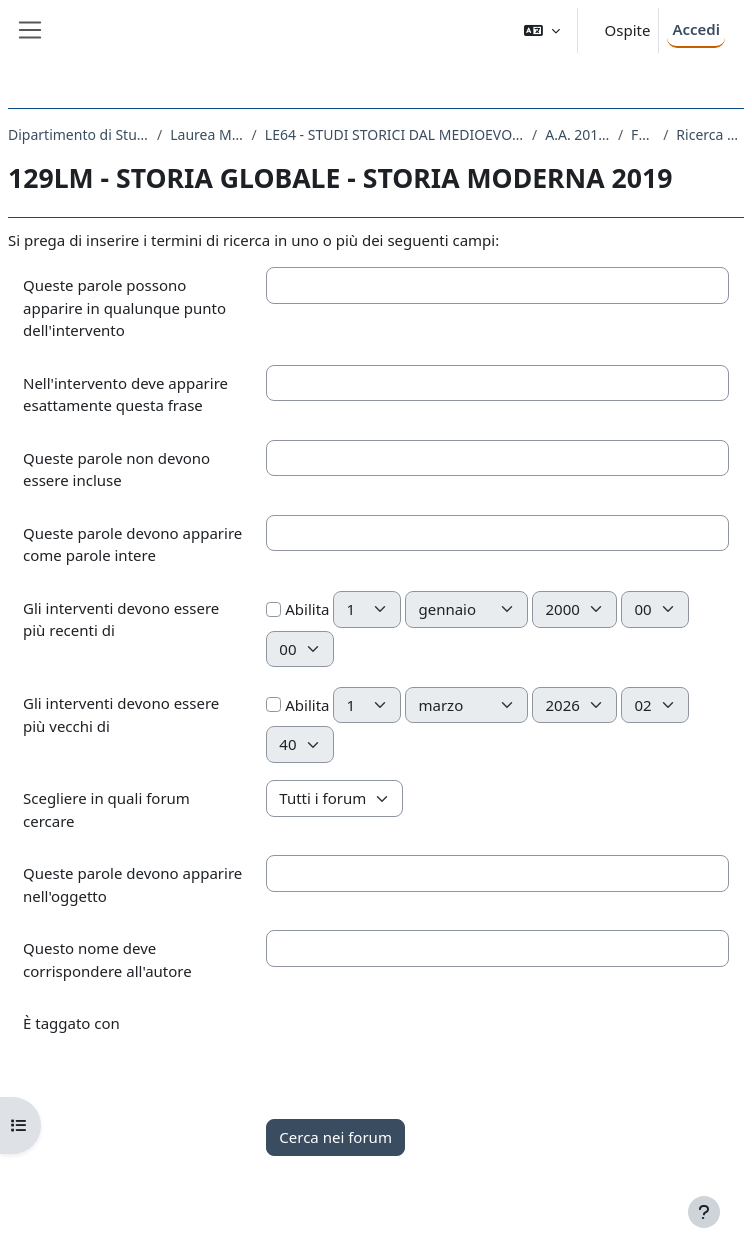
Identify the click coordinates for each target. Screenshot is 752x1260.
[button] (542, 30)
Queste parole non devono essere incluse (116, 469)
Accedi (696, 29)
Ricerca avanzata (710, 134)
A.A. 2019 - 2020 (577, 134)
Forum (643, 134)
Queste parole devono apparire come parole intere (132, 544)
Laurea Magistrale (206, 134)
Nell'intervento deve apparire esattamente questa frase (125, 394)
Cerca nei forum (335, 1137)
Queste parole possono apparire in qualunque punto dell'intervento (124, 307)
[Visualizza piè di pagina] (704, 1212)
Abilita (297, 609)
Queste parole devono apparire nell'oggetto (132, 884)
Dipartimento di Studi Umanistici (78, 134)
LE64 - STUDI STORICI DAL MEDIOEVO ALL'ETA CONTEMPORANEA (394, 134)
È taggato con (71, 1023)
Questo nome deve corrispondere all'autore (107, 959)
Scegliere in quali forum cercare (106, 809)
